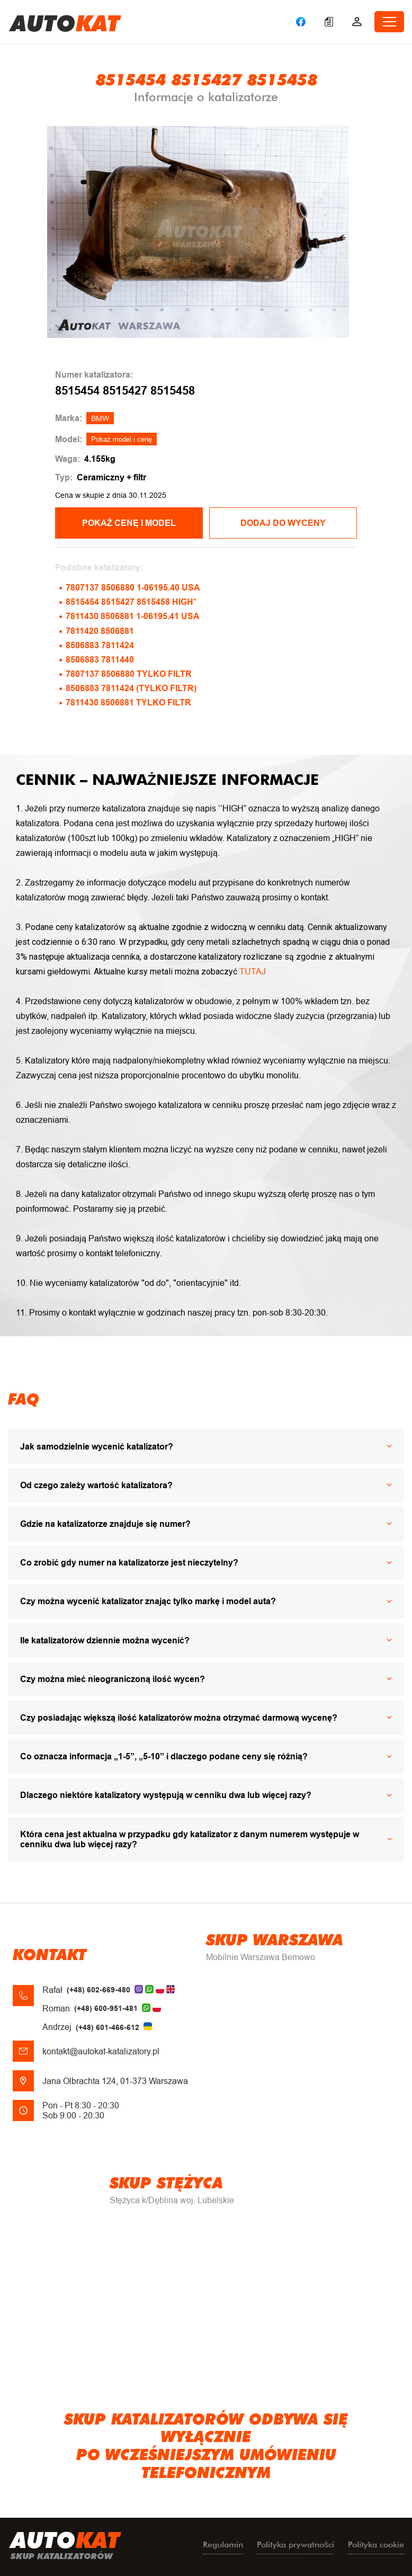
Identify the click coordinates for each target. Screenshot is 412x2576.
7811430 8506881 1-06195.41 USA (133, 616)
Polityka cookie (376, 2544)
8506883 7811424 (100, 645)
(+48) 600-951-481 (106, 2008)
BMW (100, 418)
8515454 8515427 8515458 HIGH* (131, 601)
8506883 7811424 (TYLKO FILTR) (131, 688)
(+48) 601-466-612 (107, 2027)
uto (65, 22)
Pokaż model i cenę (121, 439)
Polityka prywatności (295, 2544)
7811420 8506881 (100, 631)
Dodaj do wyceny (283, 522)
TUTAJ (252, 971)
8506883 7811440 (100, 659)
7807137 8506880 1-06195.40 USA (133, 587)
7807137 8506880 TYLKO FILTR (129, 673)
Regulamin (223, 2544)
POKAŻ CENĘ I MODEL (129, 522)
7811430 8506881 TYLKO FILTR (128, 702)
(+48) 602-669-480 (98, 1989)
